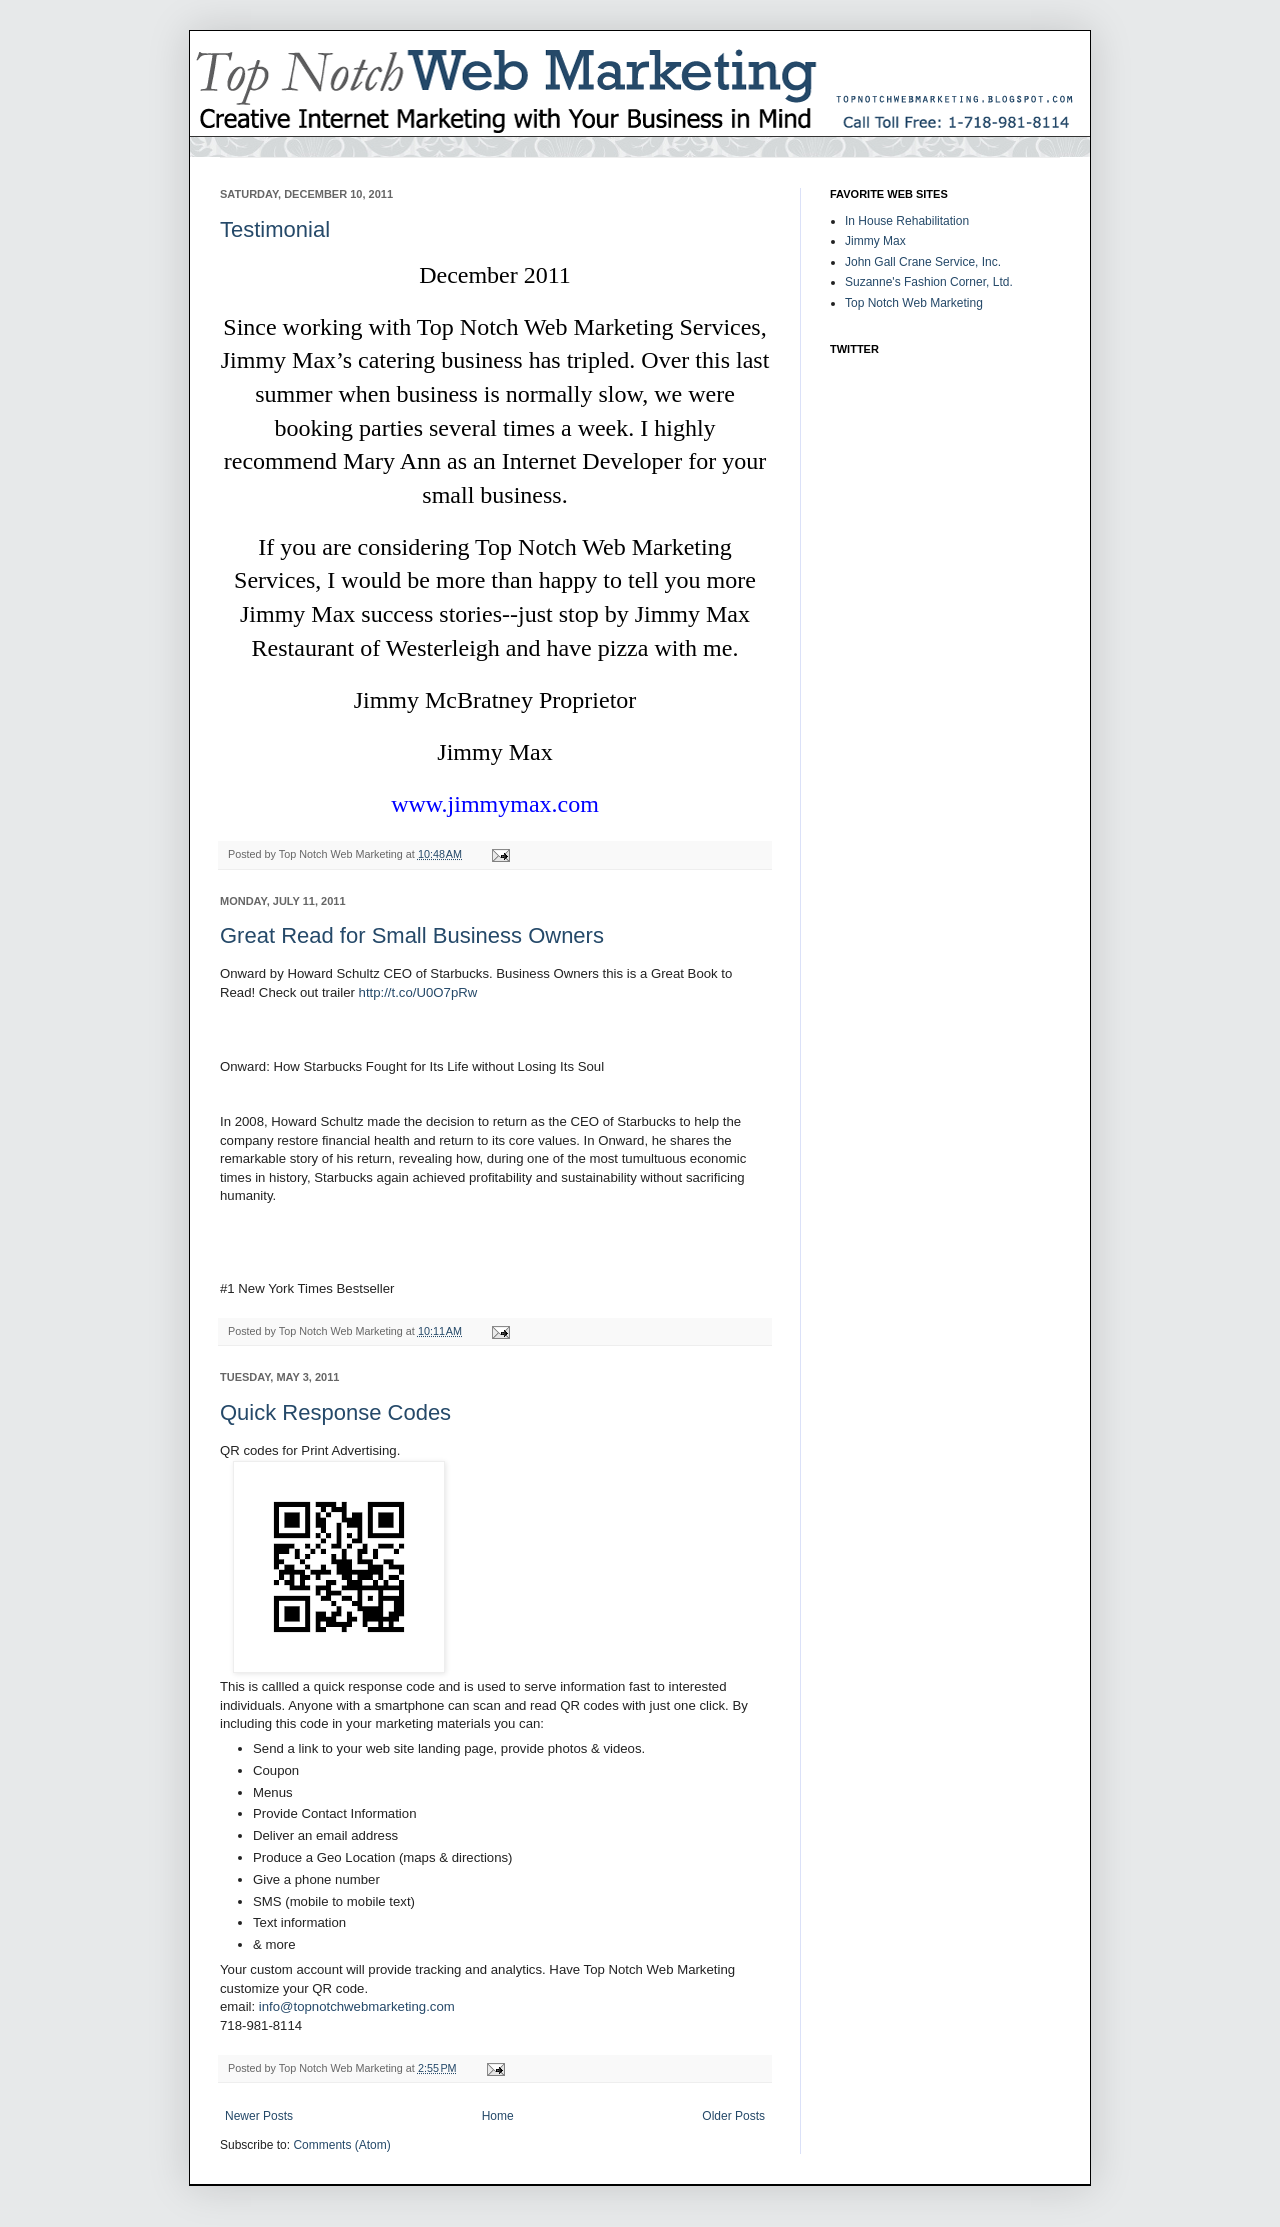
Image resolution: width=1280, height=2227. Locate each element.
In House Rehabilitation (907, 221)
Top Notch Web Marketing (914, 303)
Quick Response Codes (335, 1412)
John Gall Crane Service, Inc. (923, 262)
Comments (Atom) (341, 2145)
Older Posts (733, 2116)
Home (498, 2116)
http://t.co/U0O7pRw (418, 992)
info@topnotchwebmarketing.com (357, 2006)
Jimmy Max (875, 241)
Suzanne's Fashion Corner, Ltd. (929, 282)
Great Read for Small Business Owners (412, 935)
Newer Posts (259, 2116)
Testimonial (275, 229)
